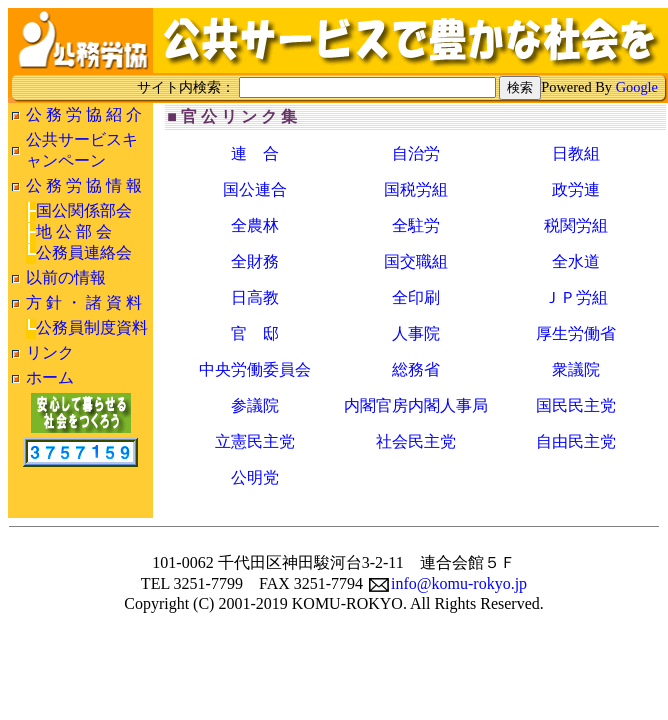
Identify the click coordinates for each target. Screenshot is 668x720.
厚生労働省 (576, 333)
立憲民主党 (255, 441)
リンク (50, 352)
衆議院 (576, 369)
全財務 (255, 261)
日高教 (255, 297)
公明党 (255, 477)
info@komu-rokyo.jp (448, 583)
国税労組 (416, 189)
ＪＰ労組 (576, 297)
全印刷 (416, 297)
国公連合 (255, 189)
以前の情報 (66, 277)
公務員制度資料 (92, 327)
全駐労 (416, 225)
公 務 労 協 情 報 (84, 185)
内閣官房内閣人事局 (416, 405)
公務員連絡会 (84, 252)
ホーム (50, 377)
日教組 (576, 153)
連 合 (255, 153)
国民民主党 (576, 405)
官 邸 (255, 333)
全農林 (255, 225)
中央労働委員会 (255, 369)
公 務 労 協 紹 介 (84, 114)
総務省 (416, 369)
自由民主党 (576, 441)
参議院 (255, 405)
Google (637, 87)
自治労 (416, 153)
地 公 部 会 (74, 231)
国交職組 (416, 261)
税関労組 (576, 225)
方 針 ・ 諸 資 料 (84, 302)
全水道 (576, 261)
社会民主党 (416, 441)
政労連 (576, 189)
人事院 (416, 333)
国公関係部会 (84, 210)
